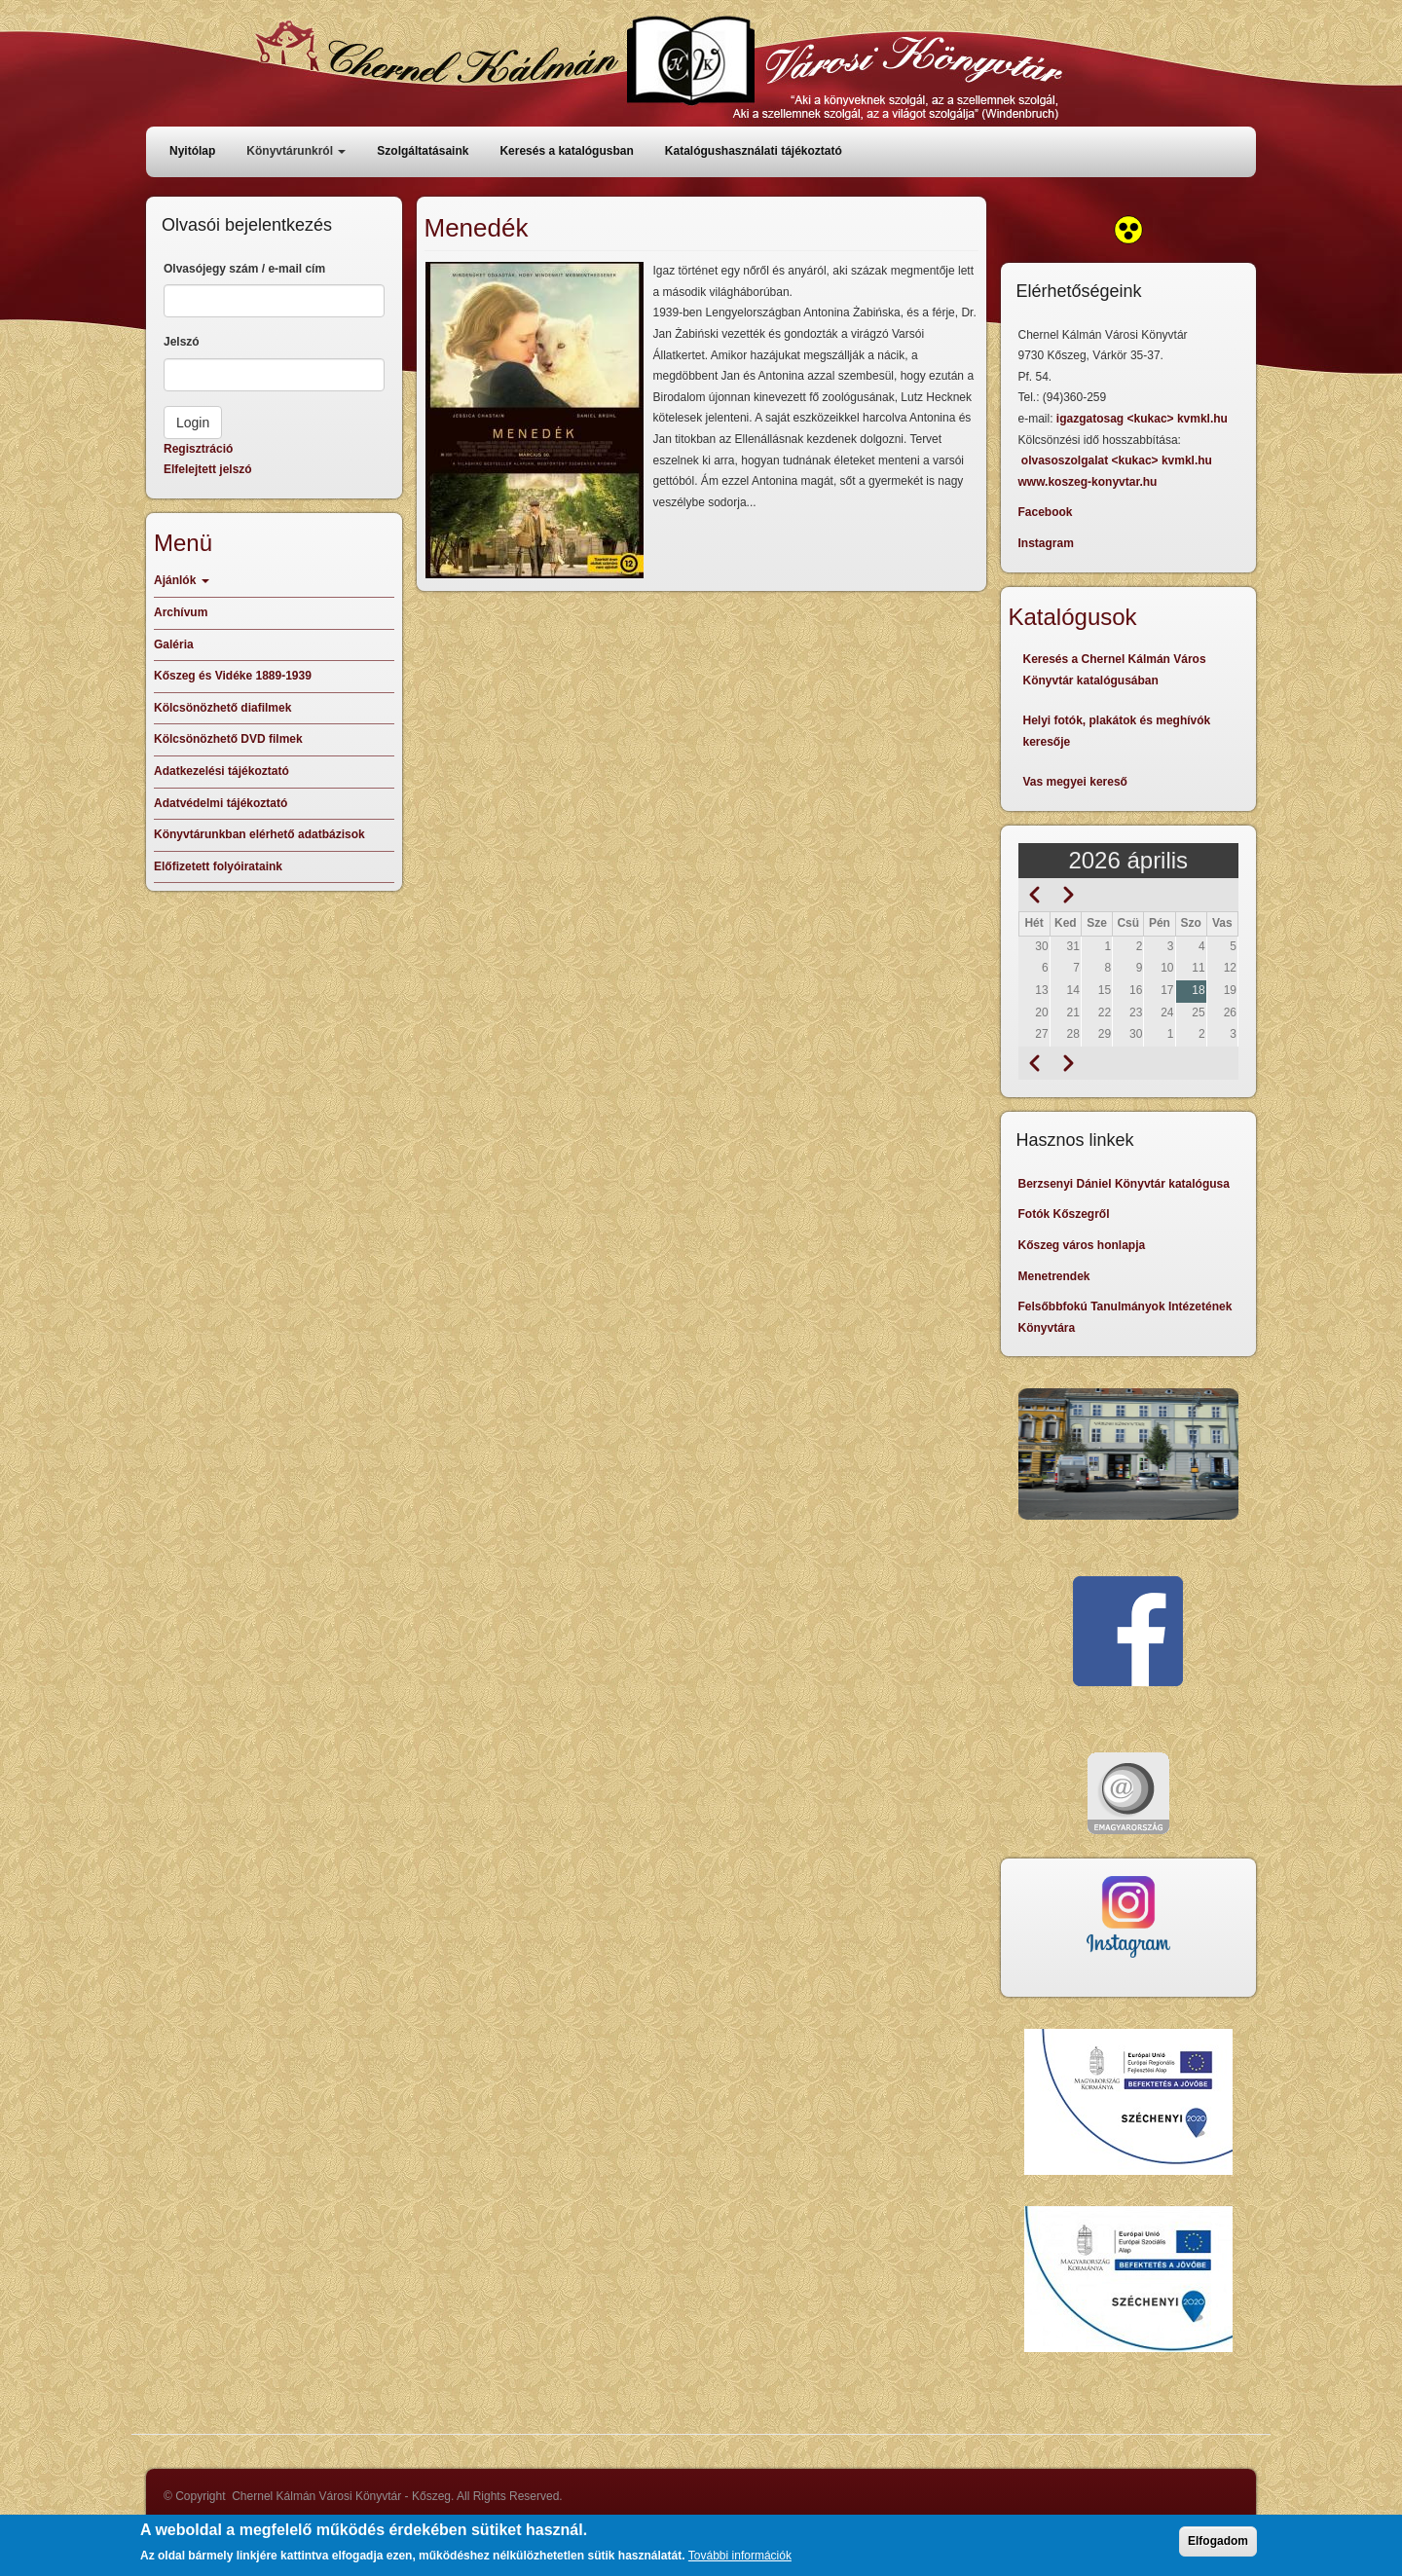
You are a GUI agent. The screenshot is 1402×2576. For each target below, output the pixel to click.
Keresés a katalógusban (566, 151)
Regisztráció (198, 449)
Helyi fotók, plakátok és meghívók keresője (1117, 731)
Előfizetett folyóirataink (218, 866)
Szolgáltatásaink (422, 151)
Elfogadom (1218, 2547)
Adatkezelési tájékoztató (221, 771)
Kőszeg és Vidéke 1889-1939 (233, 675)
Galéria (174, 644)
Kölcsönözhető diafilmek (222, 708)
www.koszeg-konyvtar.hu (1088, 482)
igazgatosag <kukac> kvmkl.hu (1143, 418)
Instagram (1046, 543)
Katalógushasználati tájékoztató (753, 151)
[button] (534, 420)
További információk (740, 2561)
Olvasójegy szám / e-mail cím (244, 269)
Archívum (180, 612)
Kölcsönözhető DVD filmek (228, 739)
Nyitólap (192, 151)
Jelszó (182, 342)
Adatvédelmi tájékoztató (220, 803)
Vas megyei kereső (1075, 782)
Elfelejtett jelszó (208, 469)
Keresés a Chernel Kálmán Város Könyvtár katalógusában (1114, 669)
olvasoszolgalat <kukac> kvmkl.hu (1118, 460)
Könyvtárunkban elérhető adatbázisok (259, 834)
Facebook (1045, 512)
